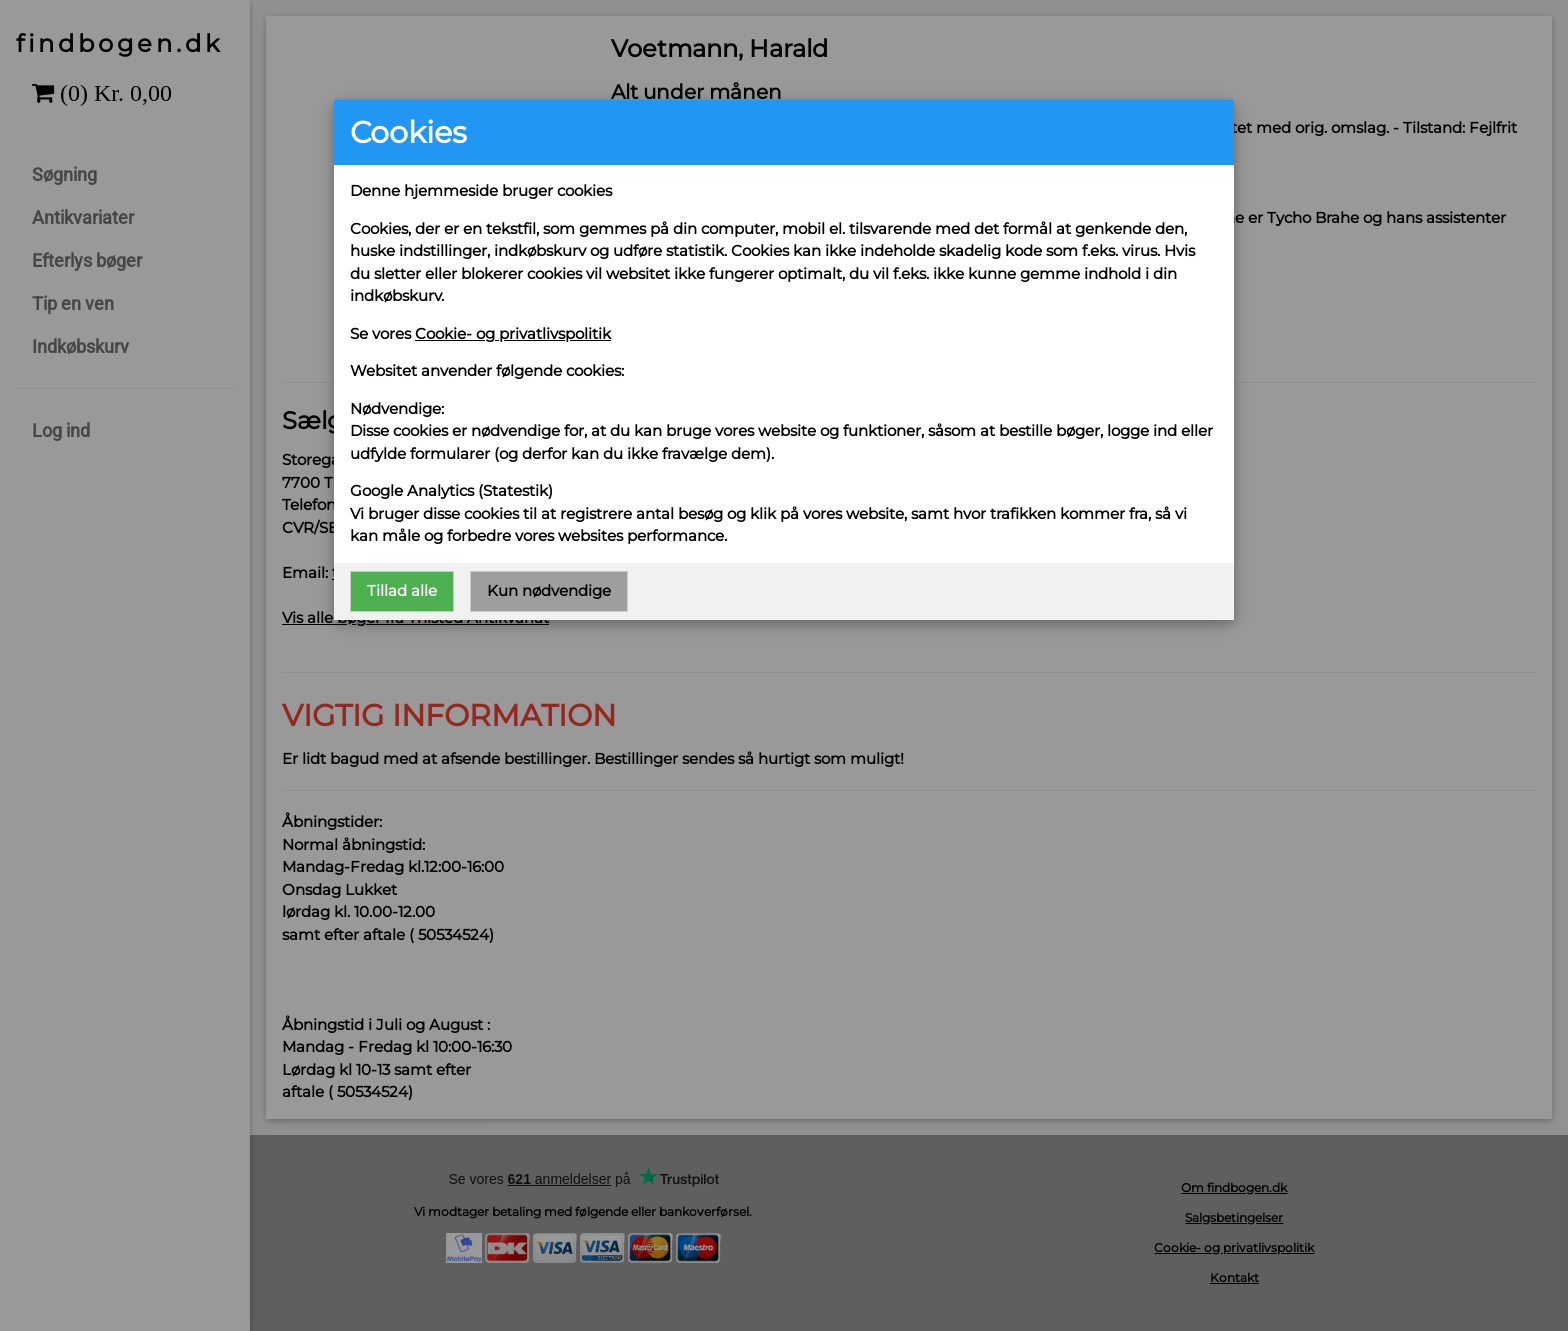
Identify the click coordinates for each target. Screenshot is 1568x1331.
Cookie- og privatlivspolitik (513, 333)
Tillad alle (402, 590)
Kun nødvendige (549, 590)
